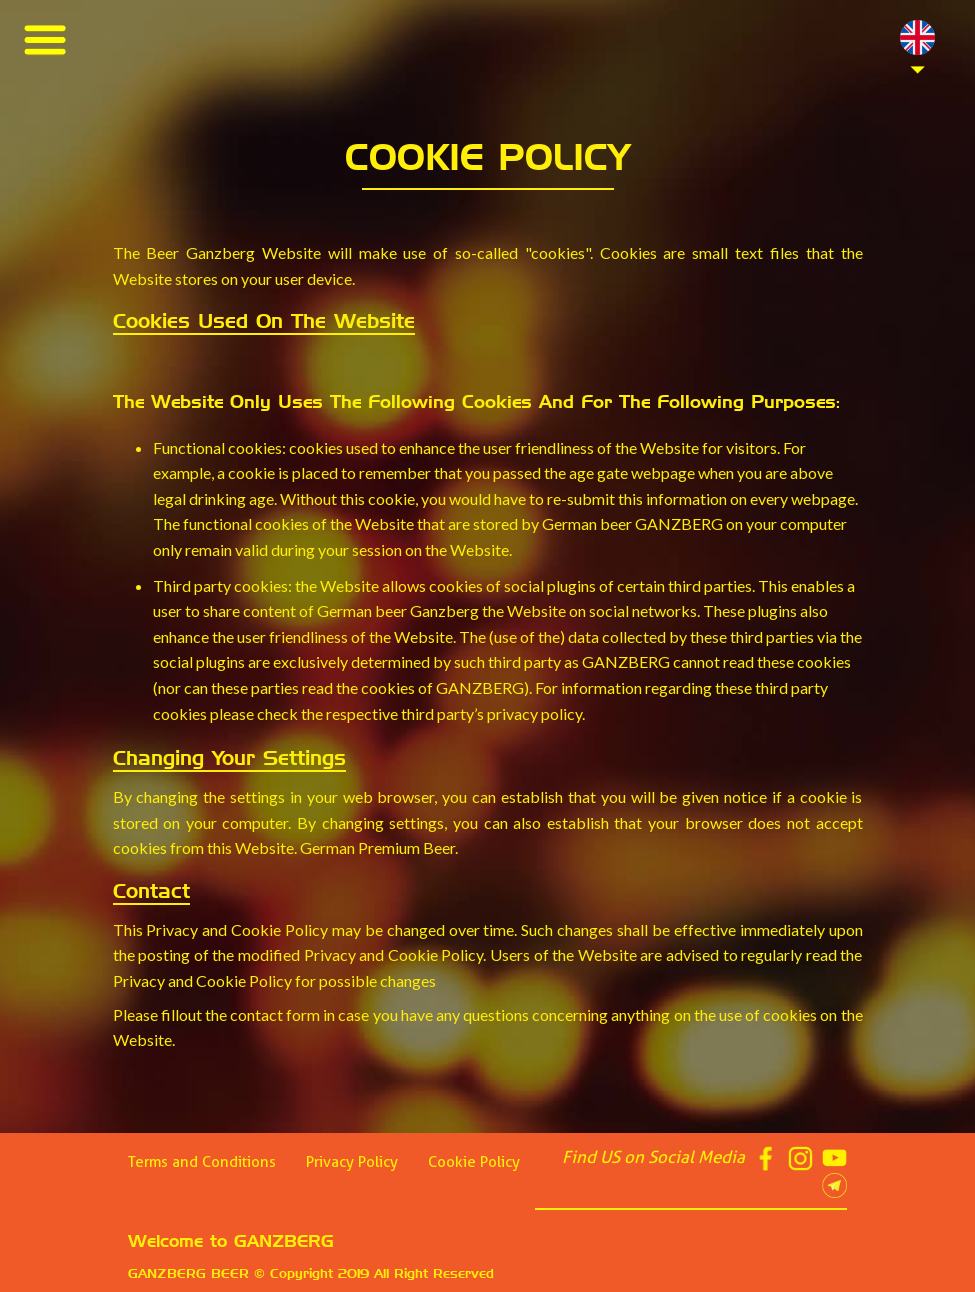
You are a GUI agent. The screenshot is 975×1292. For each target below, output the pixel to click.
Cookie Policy (474, 1162)
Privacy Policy (352, 1162)
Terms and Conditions (202, 1162)
